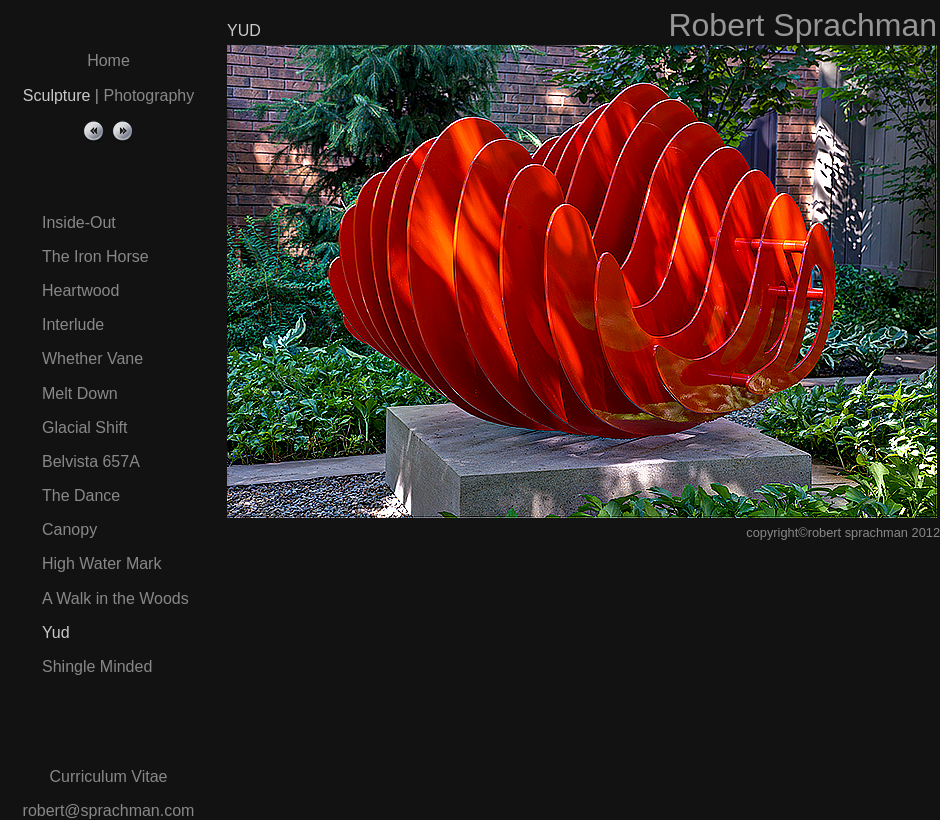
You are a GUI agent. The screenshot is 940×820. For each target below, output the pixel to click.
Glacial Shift (84, 427)
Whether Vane (92, 358)
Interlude (73, 324)
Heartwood (80, 290)
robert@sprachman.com (109, 810)
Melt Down (80, 393)
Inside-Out (79, 222)
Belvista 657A (91, 461)
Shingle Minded (97, 666)
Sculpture (57, 95)
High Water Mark (101, 563)
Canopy (69, 529)
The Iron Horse (95, 256)
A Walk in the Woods (115, 598)
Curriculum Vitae (109, 776)
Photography (148, 95)
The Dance (81, 495)
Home (108, 60)
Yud (56, 632)
